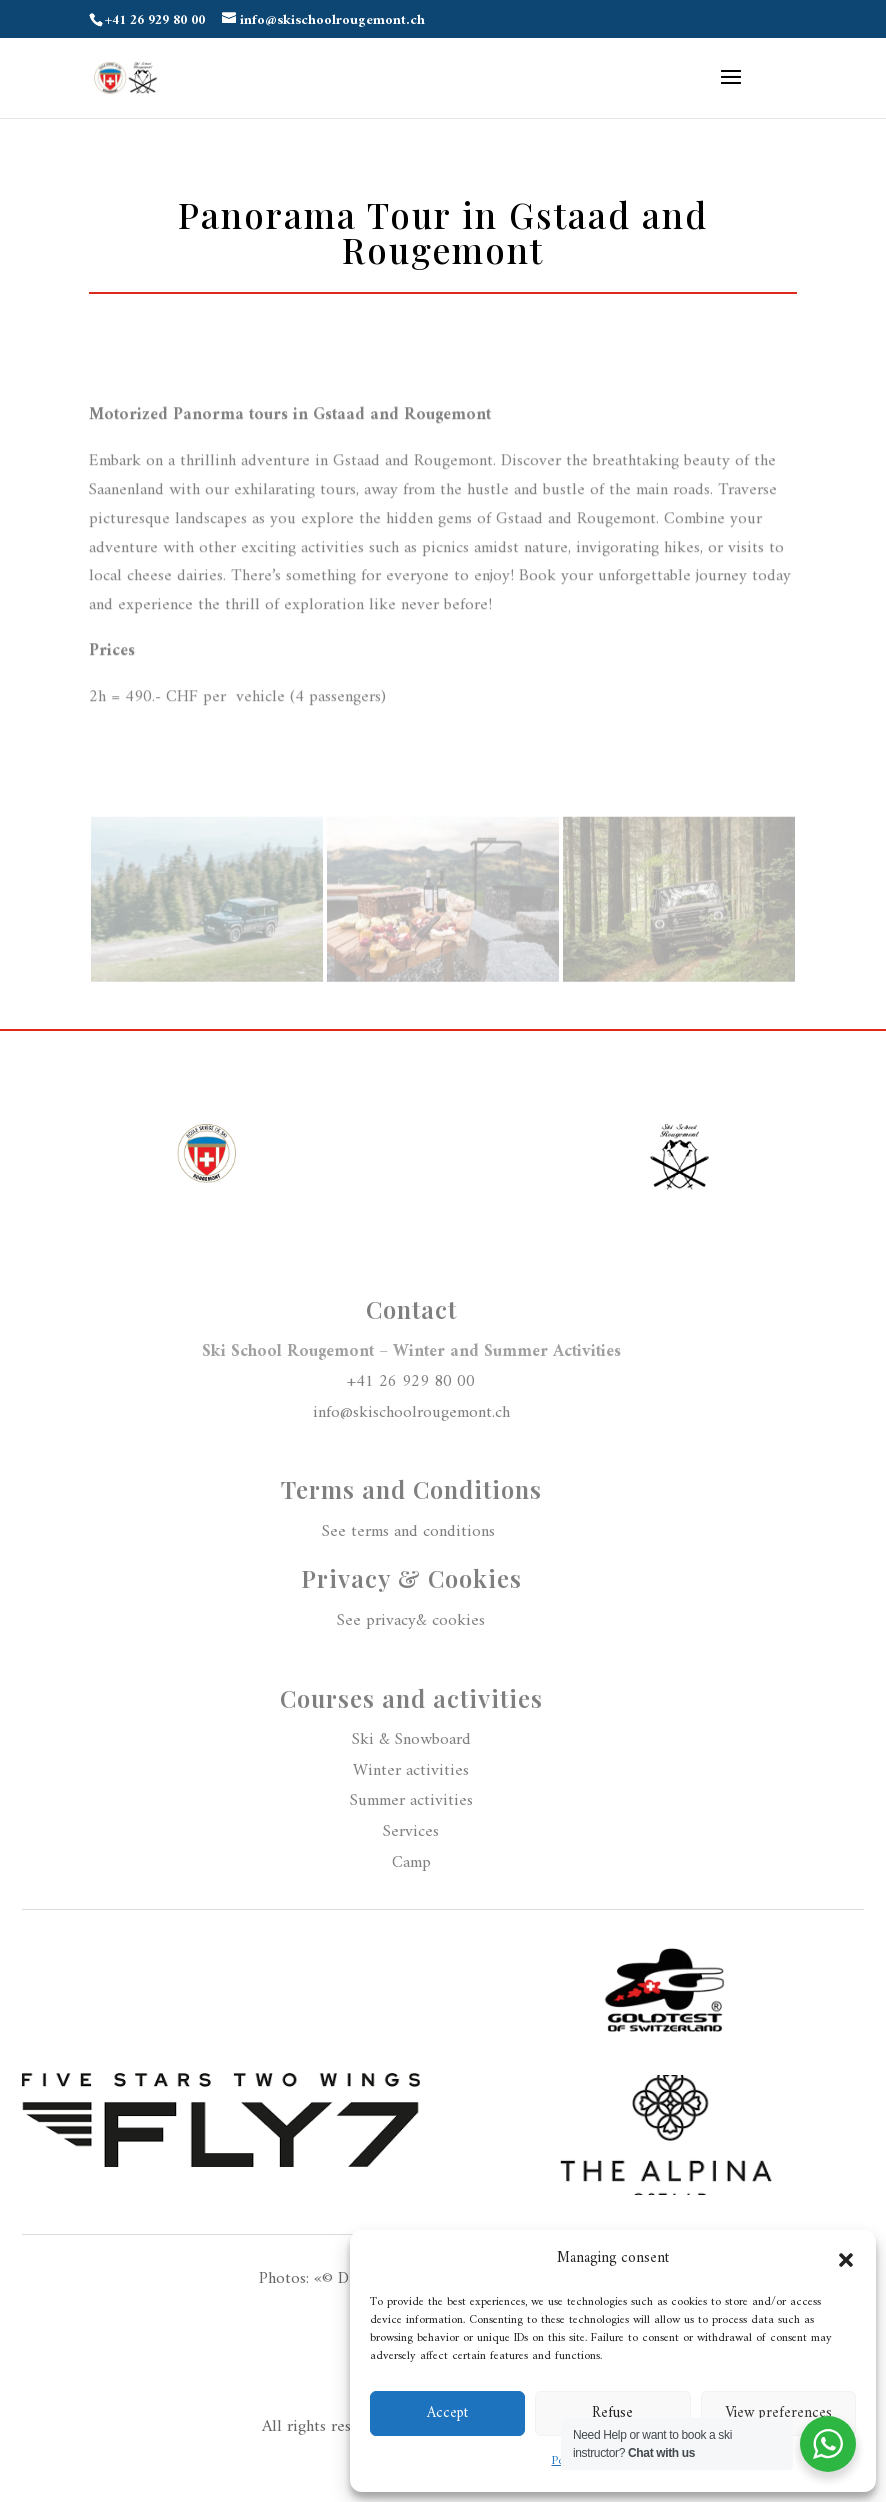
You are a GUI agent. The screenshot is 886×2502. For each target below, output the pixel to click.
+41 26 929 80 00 (411, 1382)
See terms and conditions (411, 1532)
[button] (846, 2260)
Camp (411, 1863)
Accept (447, 2413)
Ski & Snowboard (411, 1740)
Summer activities (411, 1801)
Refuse (612, 2413)
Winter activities (411, 1771)
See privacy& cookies (411, 1621)
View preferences (778, 2413)
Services (411, 1832)
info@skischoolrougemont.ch (411, 1413)
